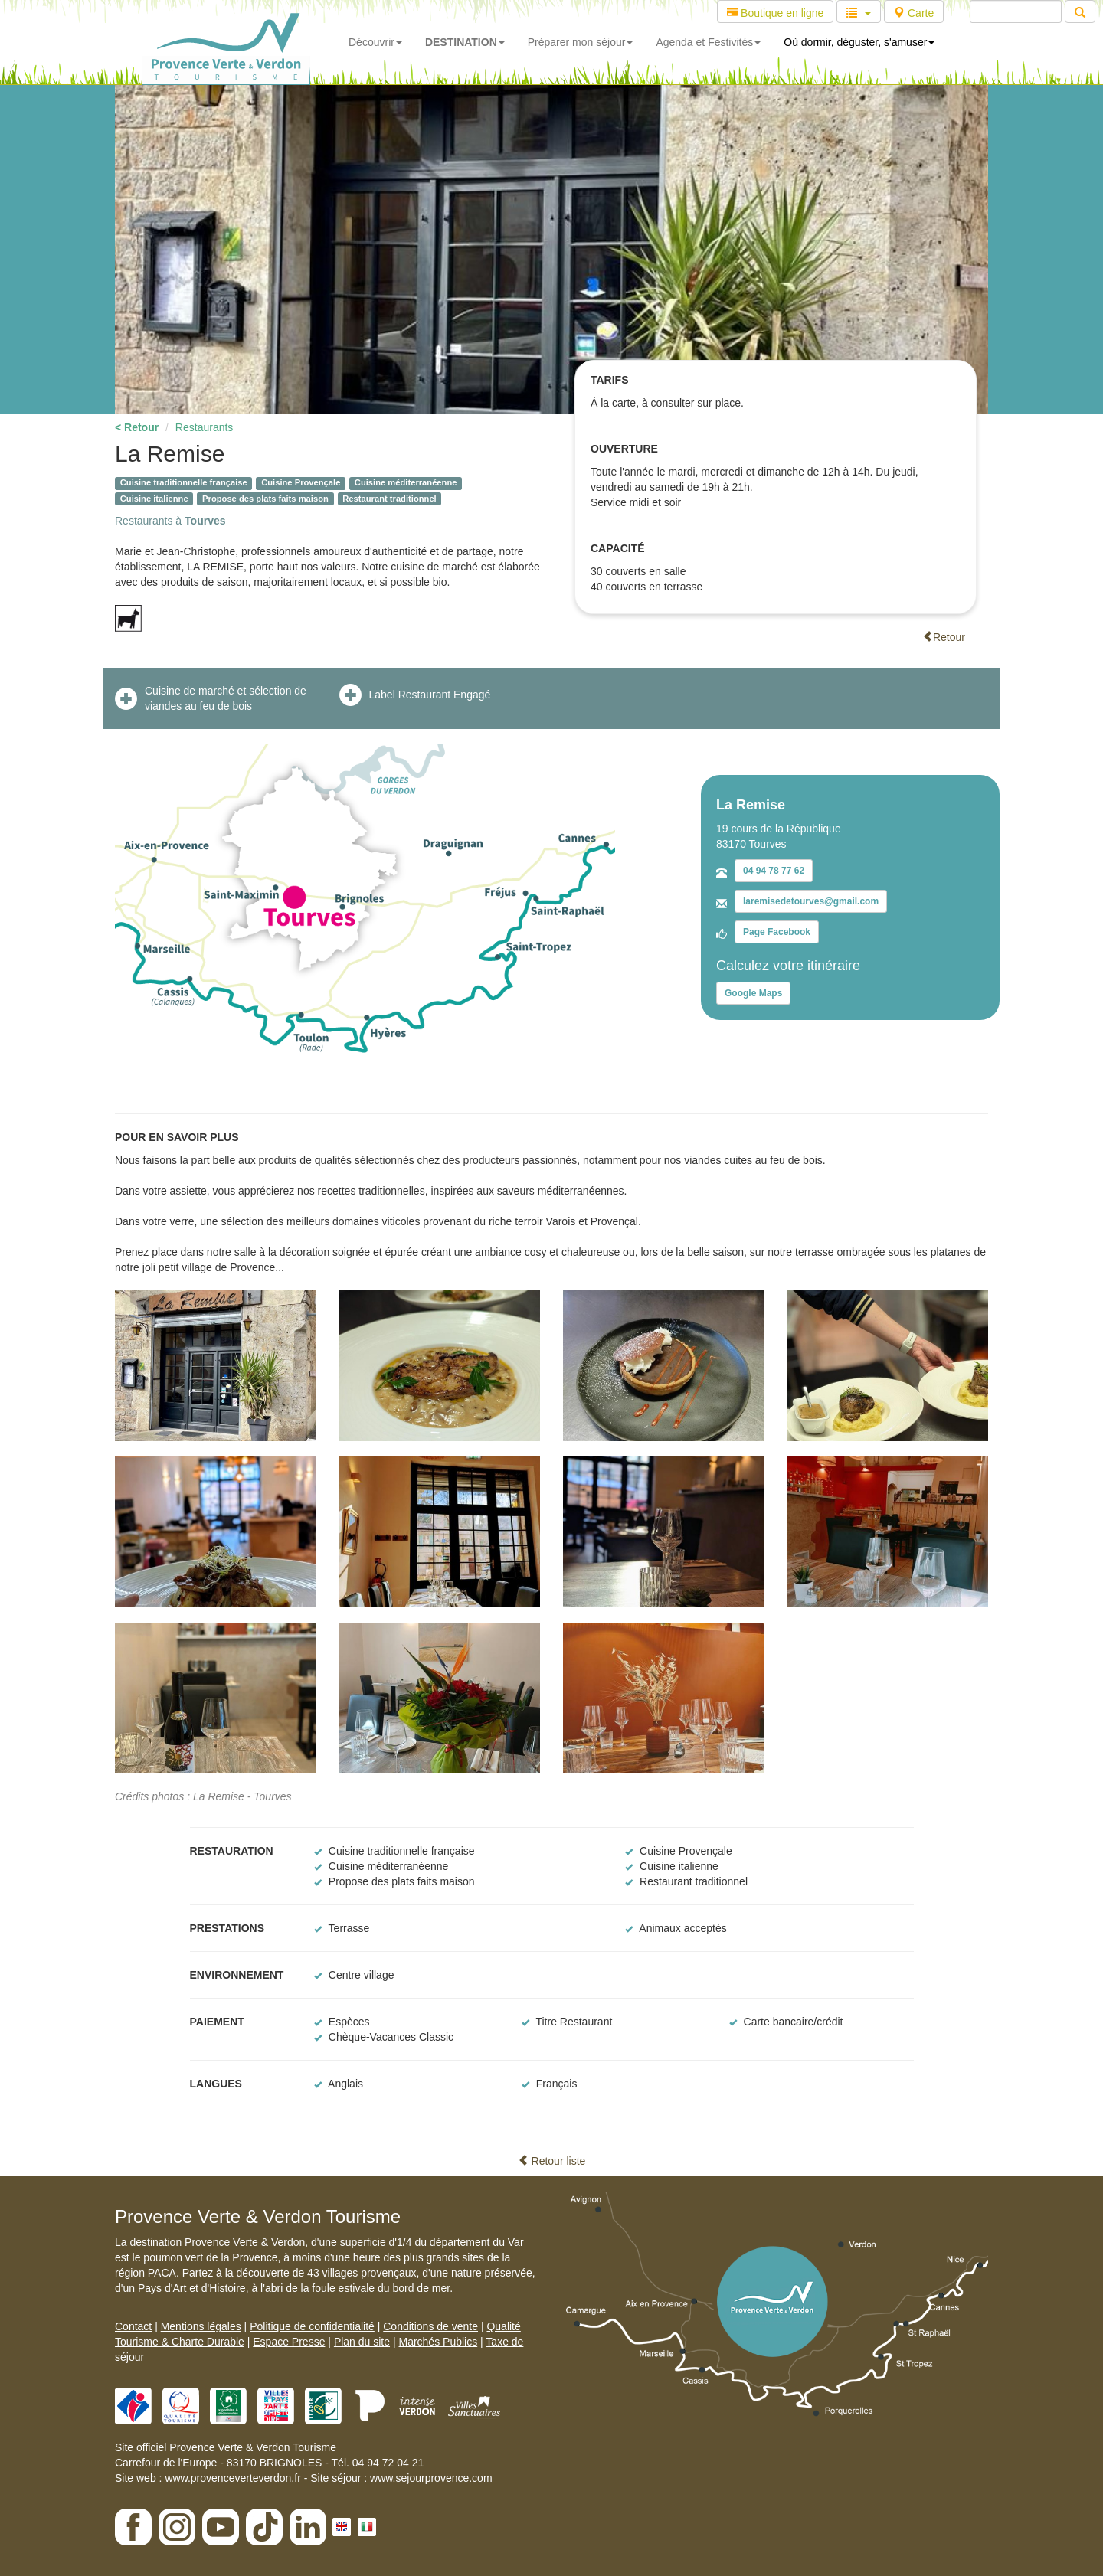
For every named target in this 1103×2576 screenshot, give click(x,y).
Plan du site (362, 2342)
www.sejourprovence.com (431, 2478)
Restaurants (204, 427)
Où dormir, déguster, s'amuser (859, 42)
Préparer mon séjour (580, 42)
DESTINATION (465, 42)
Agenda (708, 42)
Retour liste (552, 2161)
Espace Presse (289, 2342)
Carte (914, 13)
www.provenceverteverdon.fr (232, 2478)
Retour (943, 637)
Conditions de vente (430, 2326)
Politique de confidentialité (312, 2326)
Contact (133, 2326)
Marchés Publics (437, 2342)
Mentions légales (201, 2326)
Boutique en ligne (775, 13)
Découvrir (375, 42)
